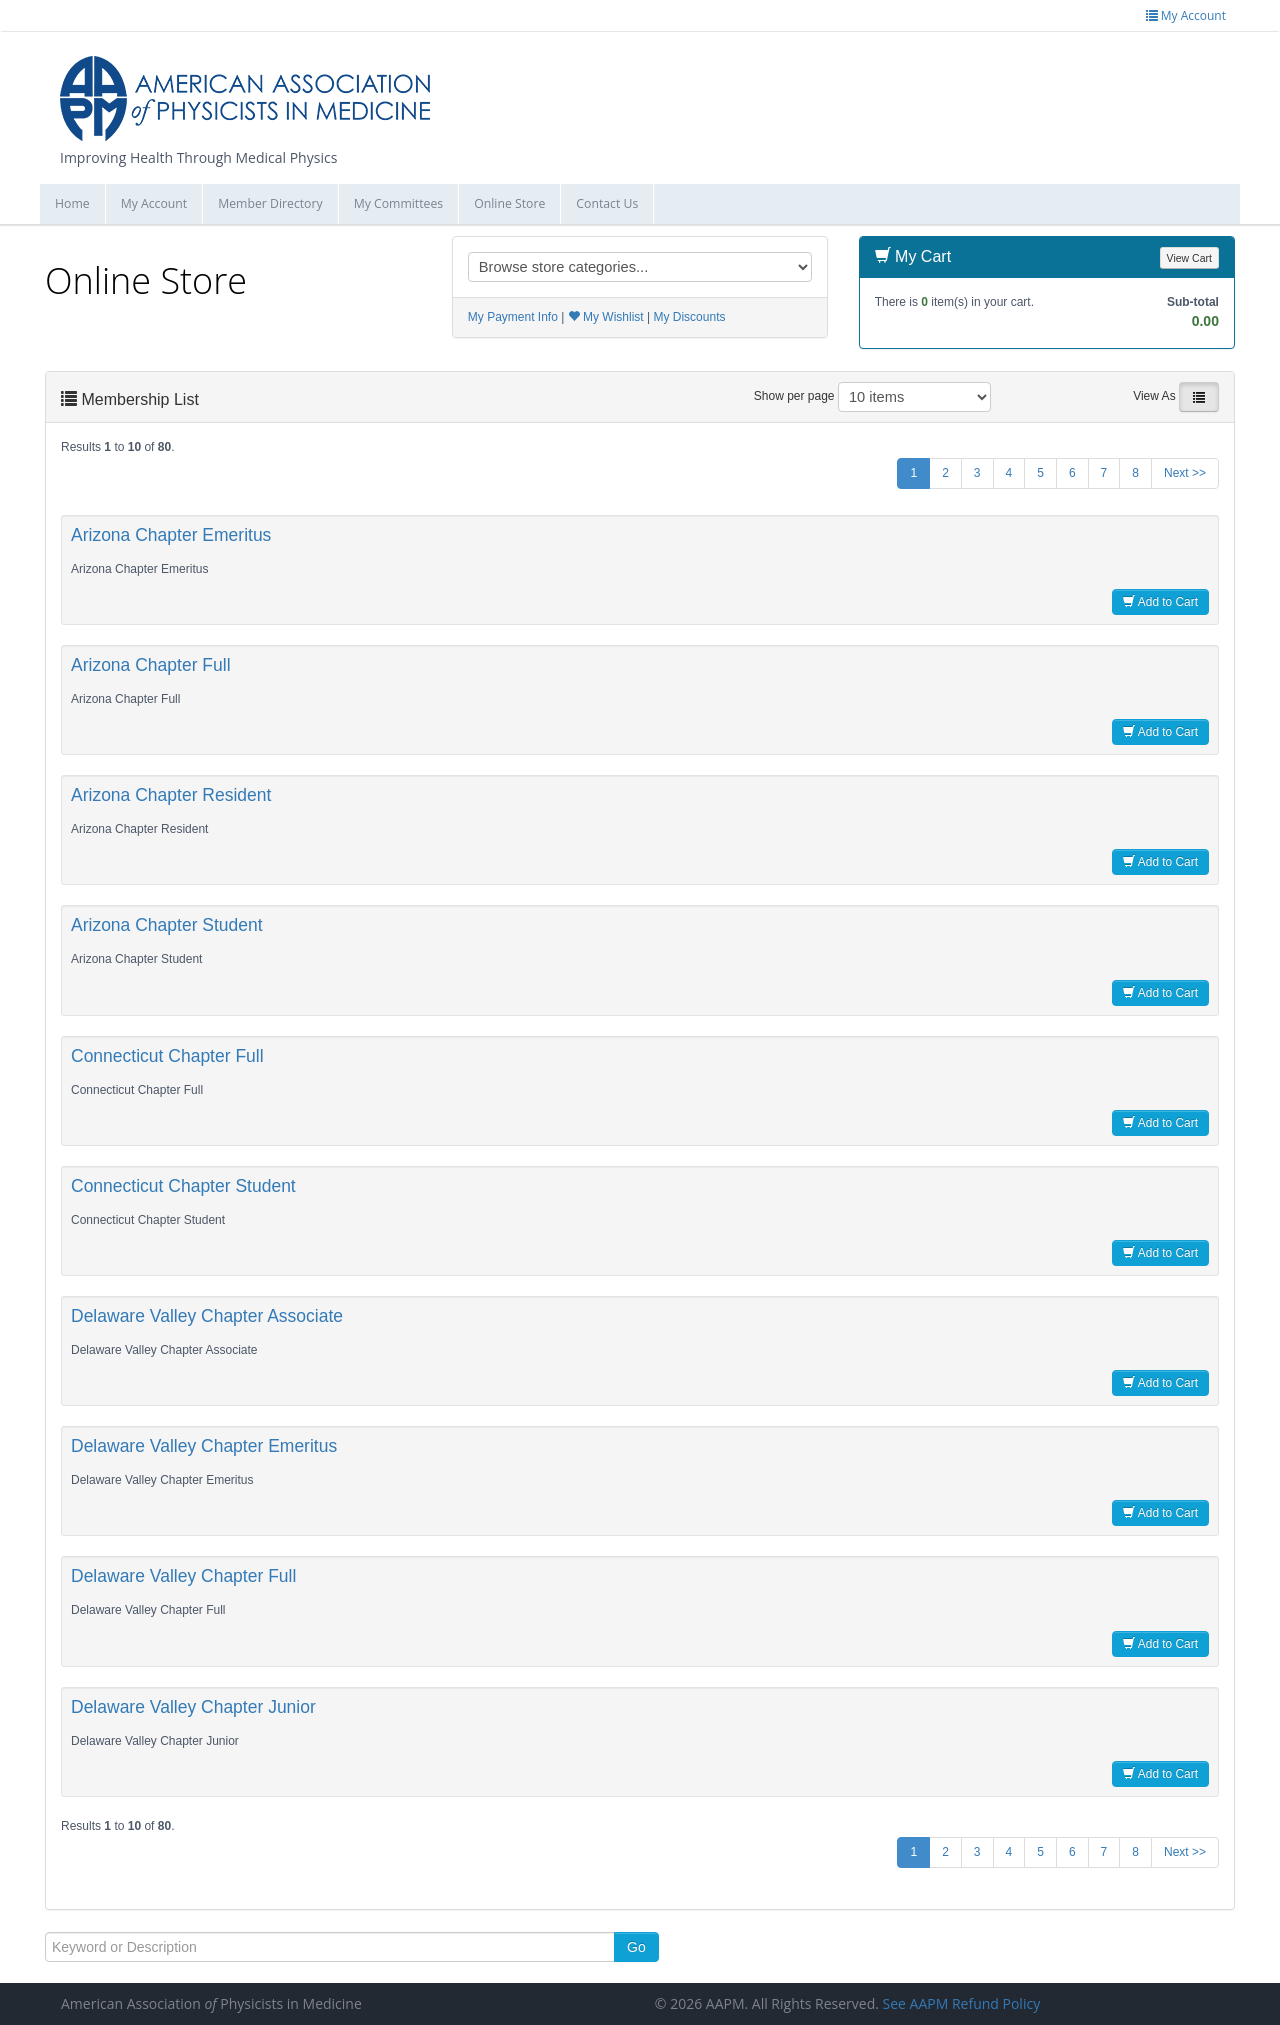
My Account (154, 203)
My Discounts (689, 317)
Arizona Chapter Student (167, 925)
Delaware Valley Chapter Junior (193, 1707)
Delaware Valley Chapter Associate (207, 1316)
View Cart (1189, 258)
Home (72, 203)
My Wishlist (606, 317)
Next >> (1185, 473)
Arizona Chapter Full (151, 665)
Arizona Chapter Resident (171, 795)
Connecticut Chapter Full (167, 1056)
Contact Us (607, 203)
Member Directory (270, 203)
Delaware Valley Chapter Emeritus (204, 1446)
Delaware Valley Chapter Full (183, 1576)
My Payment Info (513, 317)
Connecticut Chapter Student (183, 1186)
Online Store (509, 203)
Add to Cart (1160, 602)
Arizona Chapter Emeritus (171, 535)
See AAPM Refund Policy (962, 2003)
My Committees (399, 203)
